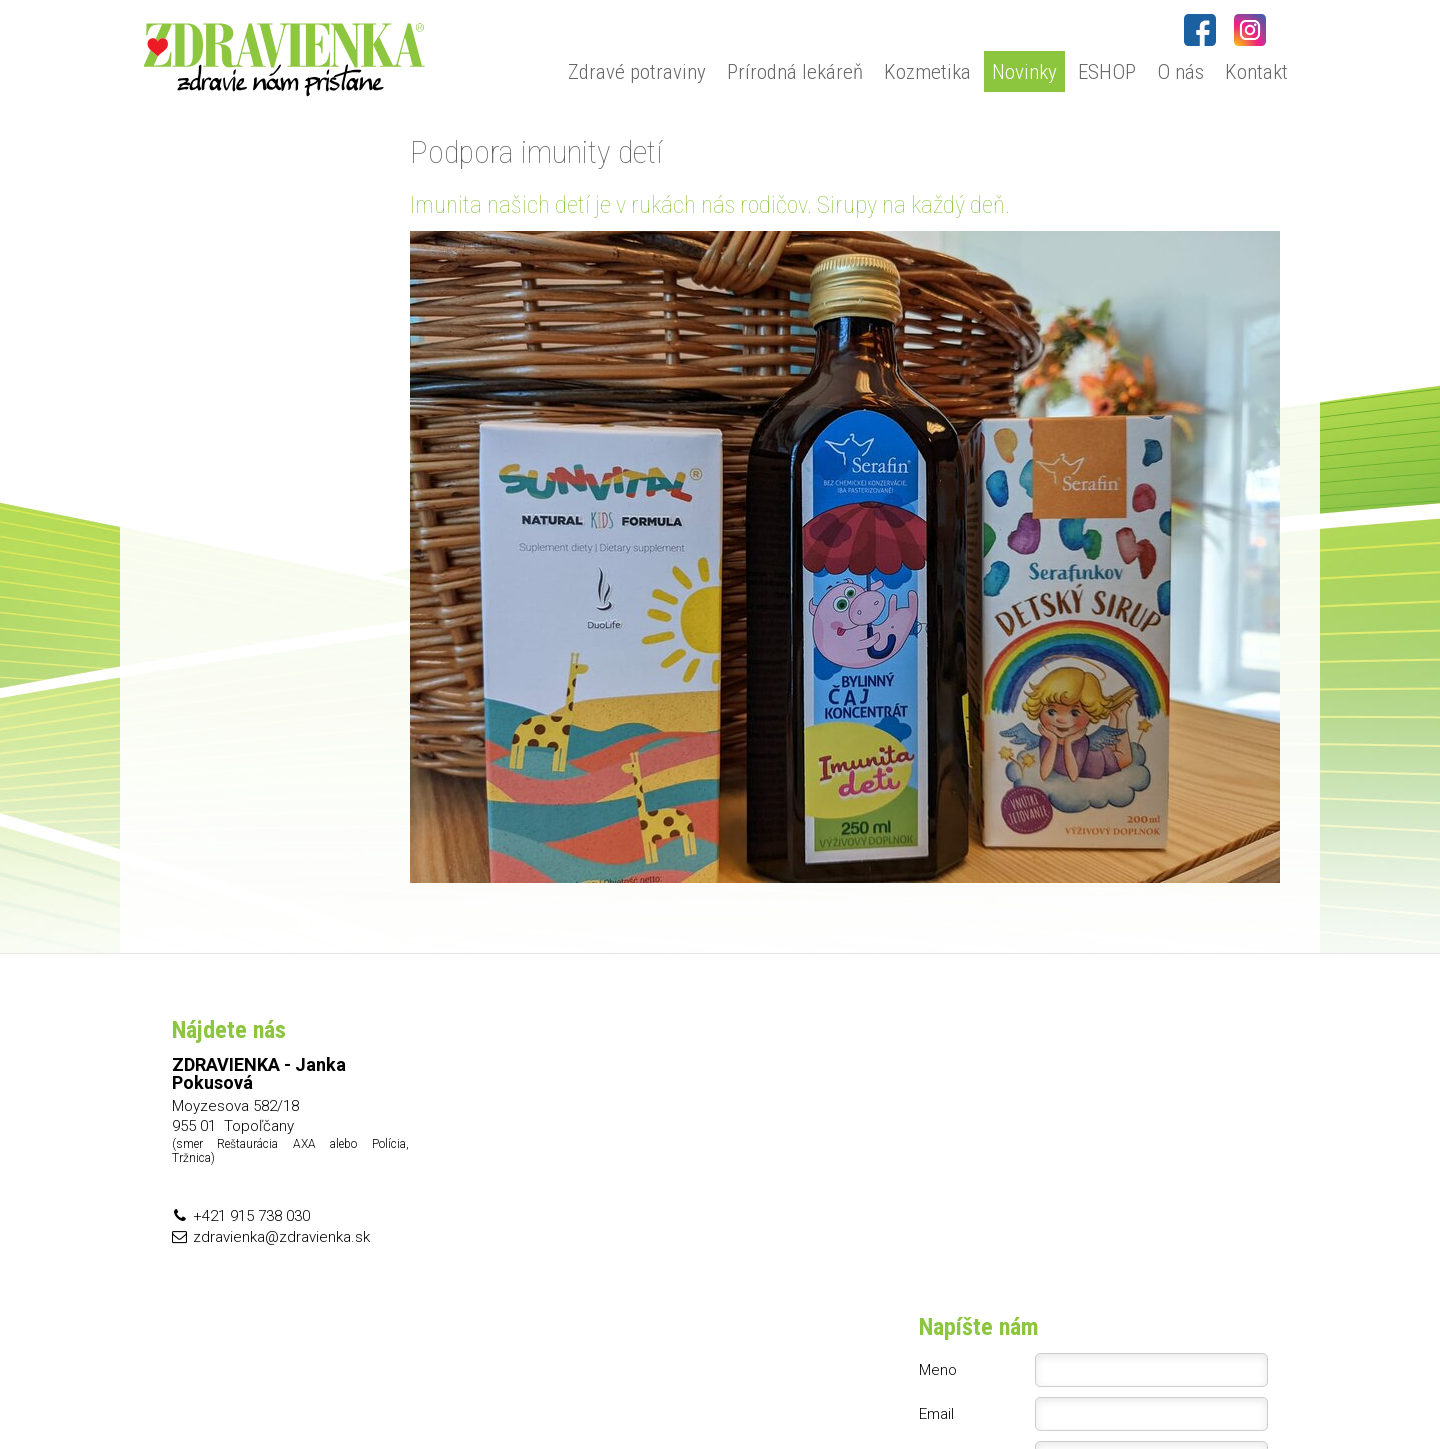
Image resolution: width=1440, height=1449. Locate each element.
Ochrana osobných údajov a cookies (939, 1390)
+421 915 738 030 (251, 1216)
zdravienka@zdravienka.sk (281, 1237)
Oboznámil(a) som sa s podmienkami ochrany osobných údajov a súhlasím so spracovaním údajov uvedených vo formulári (1106, 1215)
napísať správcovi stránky (749, 1390)
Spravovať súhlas (1104, 1390)
